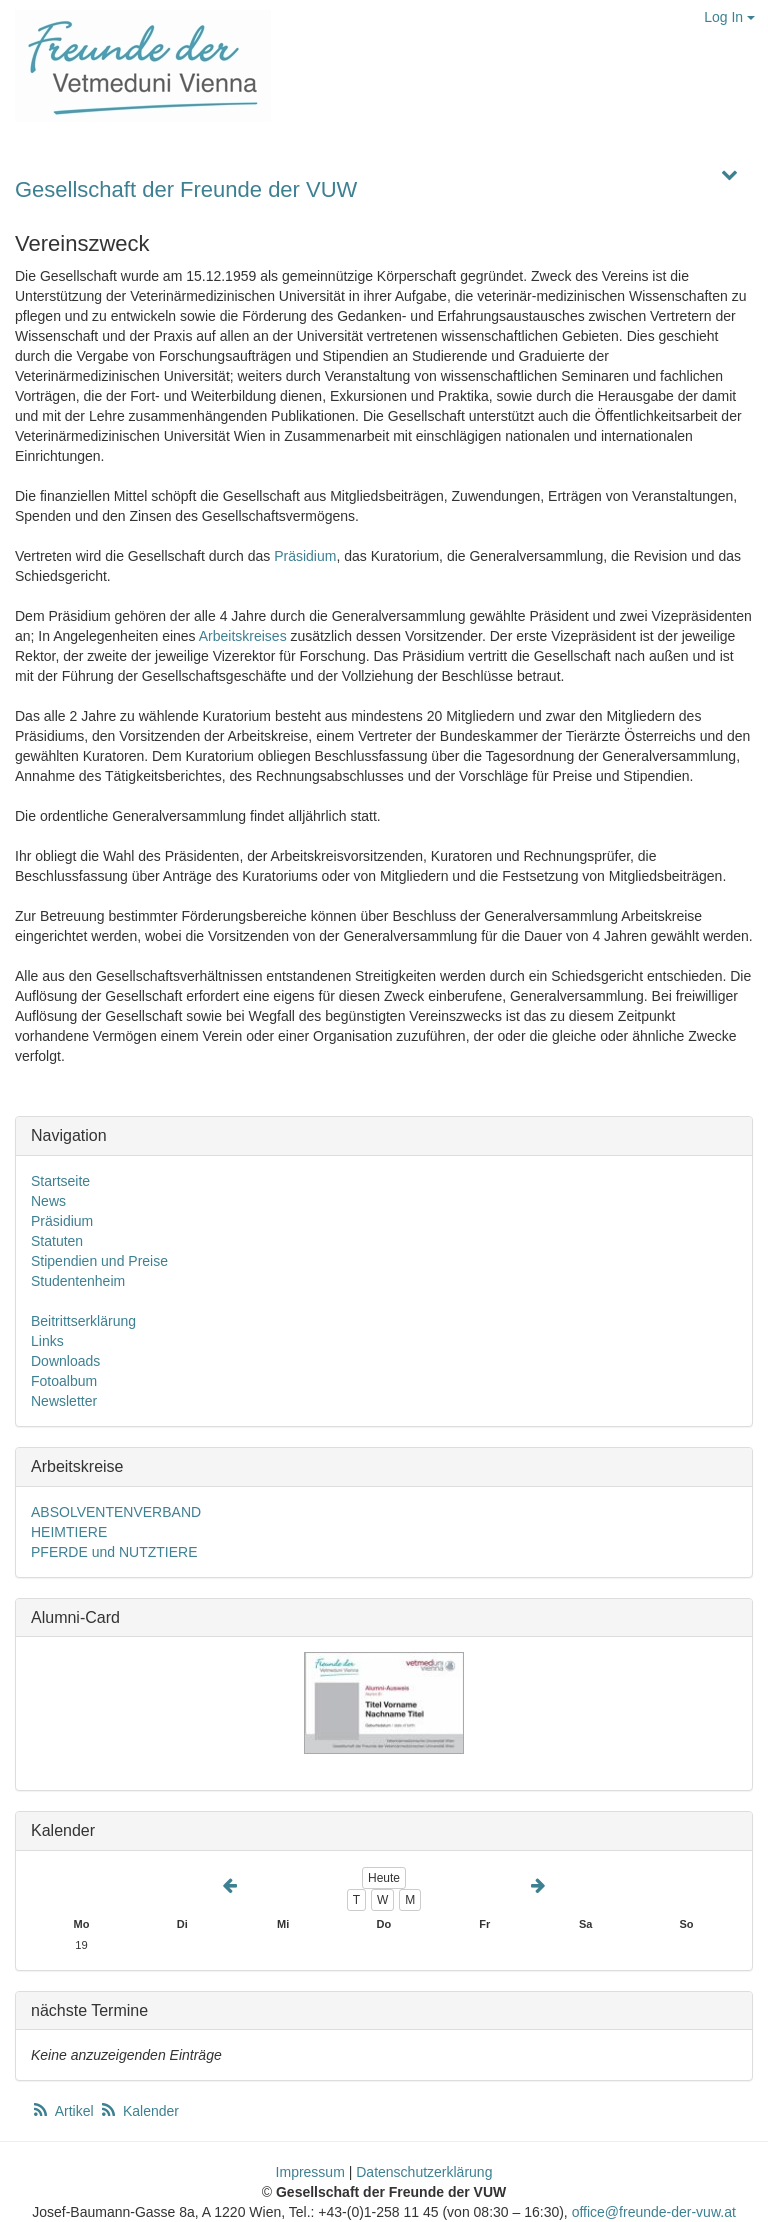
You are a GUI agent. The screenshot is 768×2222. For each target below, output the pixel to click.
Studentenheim (78, 1281)
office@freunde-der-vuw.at (654, 2212)
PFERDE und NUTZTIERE (114, 1552)
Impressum (310, 2172)
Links (47, 1341)
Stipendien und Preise (99, 1261)
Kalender (139, 2111)
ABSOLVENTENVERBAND (116, 1512)
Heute (384, 1878)
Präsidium (305, 556)
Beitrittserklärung (83, 1321)
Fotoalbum (64, 1381)
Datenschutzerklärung (424, 2172)
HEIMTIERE (69, 1532)
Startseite (60, 1181)
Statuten (57, 1241)
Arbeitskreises (243, 636)
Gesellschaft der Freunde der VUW (186, 189)
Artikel (64, 2111)
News (48, 1201)
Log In (729, 17)
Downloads (65, 1361)
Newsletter (64, 1401)
